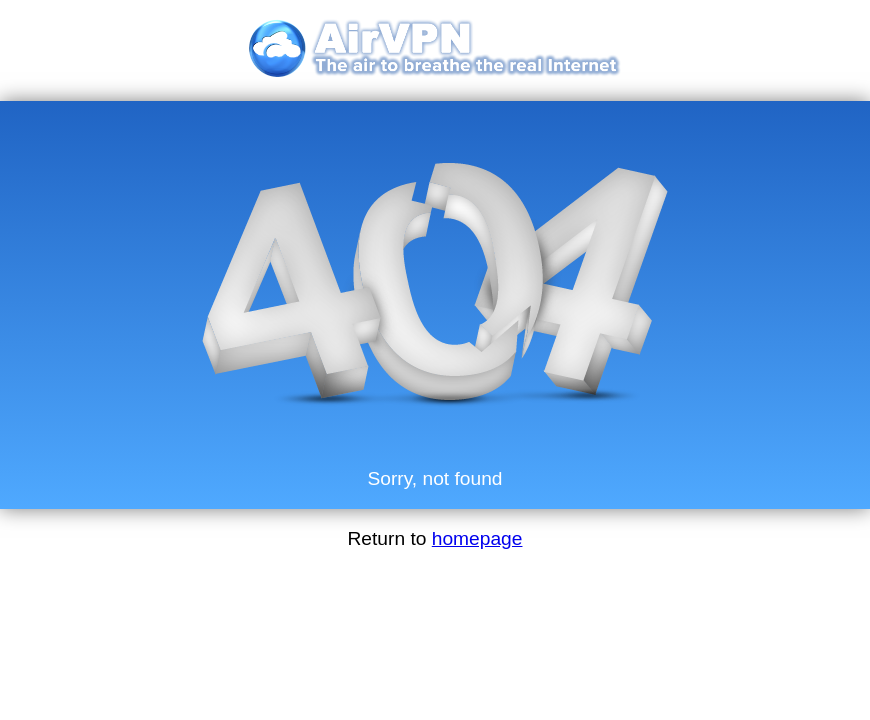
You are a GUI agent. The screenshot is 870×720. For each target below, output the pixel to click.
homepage (477, 538)
